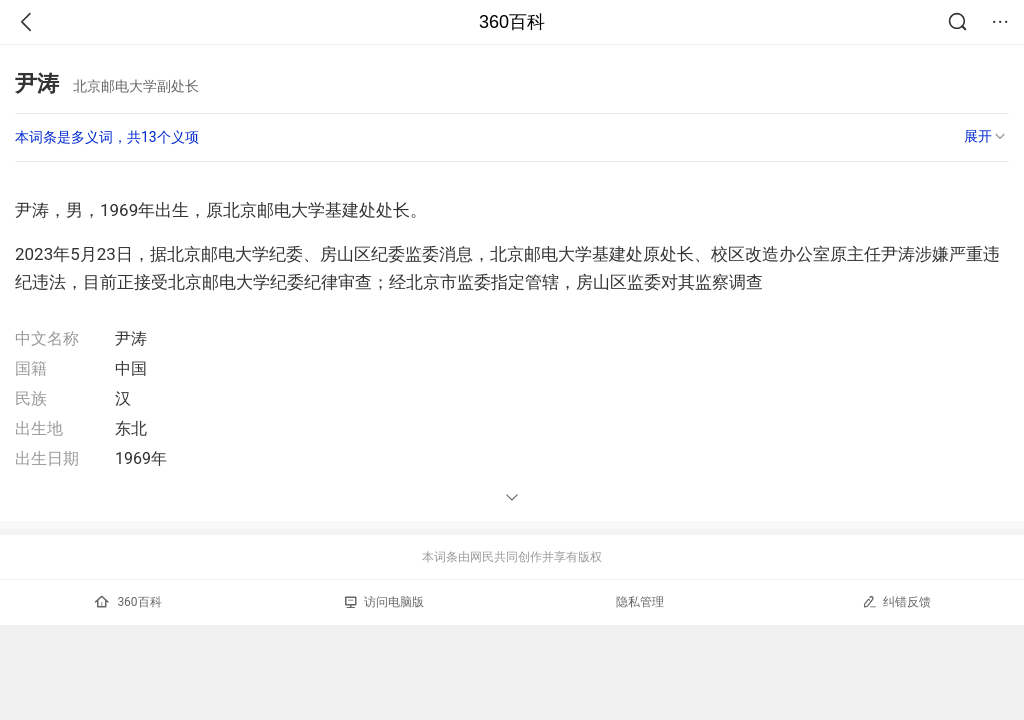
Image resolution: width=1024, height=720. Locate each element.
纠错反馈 (896, 601)
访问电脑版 (384, 602)
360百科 (512, 22)
